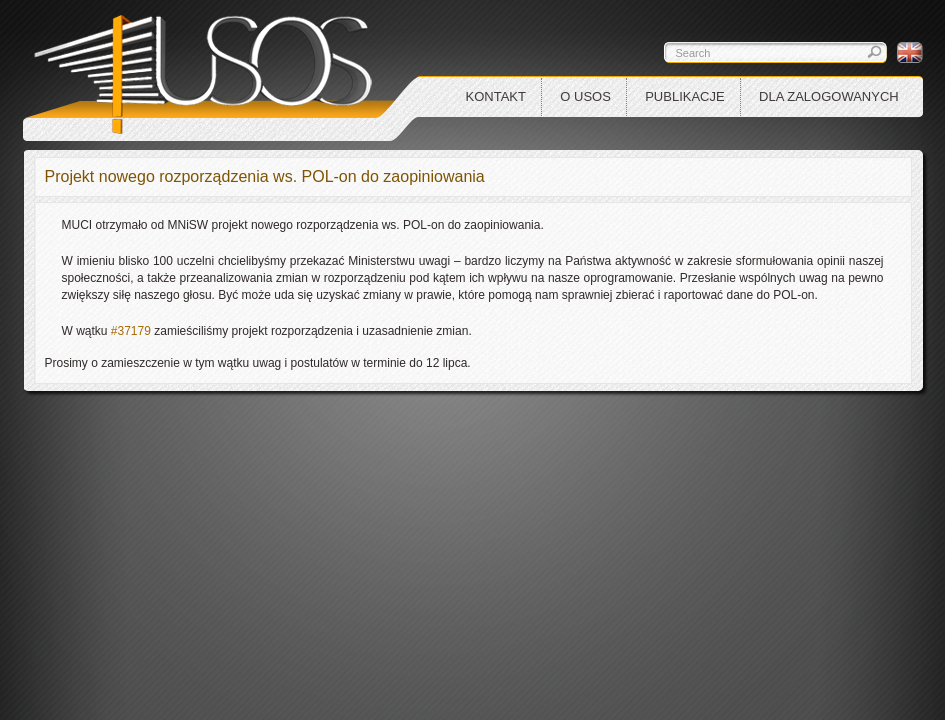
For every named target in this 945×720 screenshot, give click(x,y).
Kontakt (496, 96)
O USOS (585, 96)
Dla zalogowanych (829, 96)
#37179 (129, 331)
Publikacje (684, 96)
